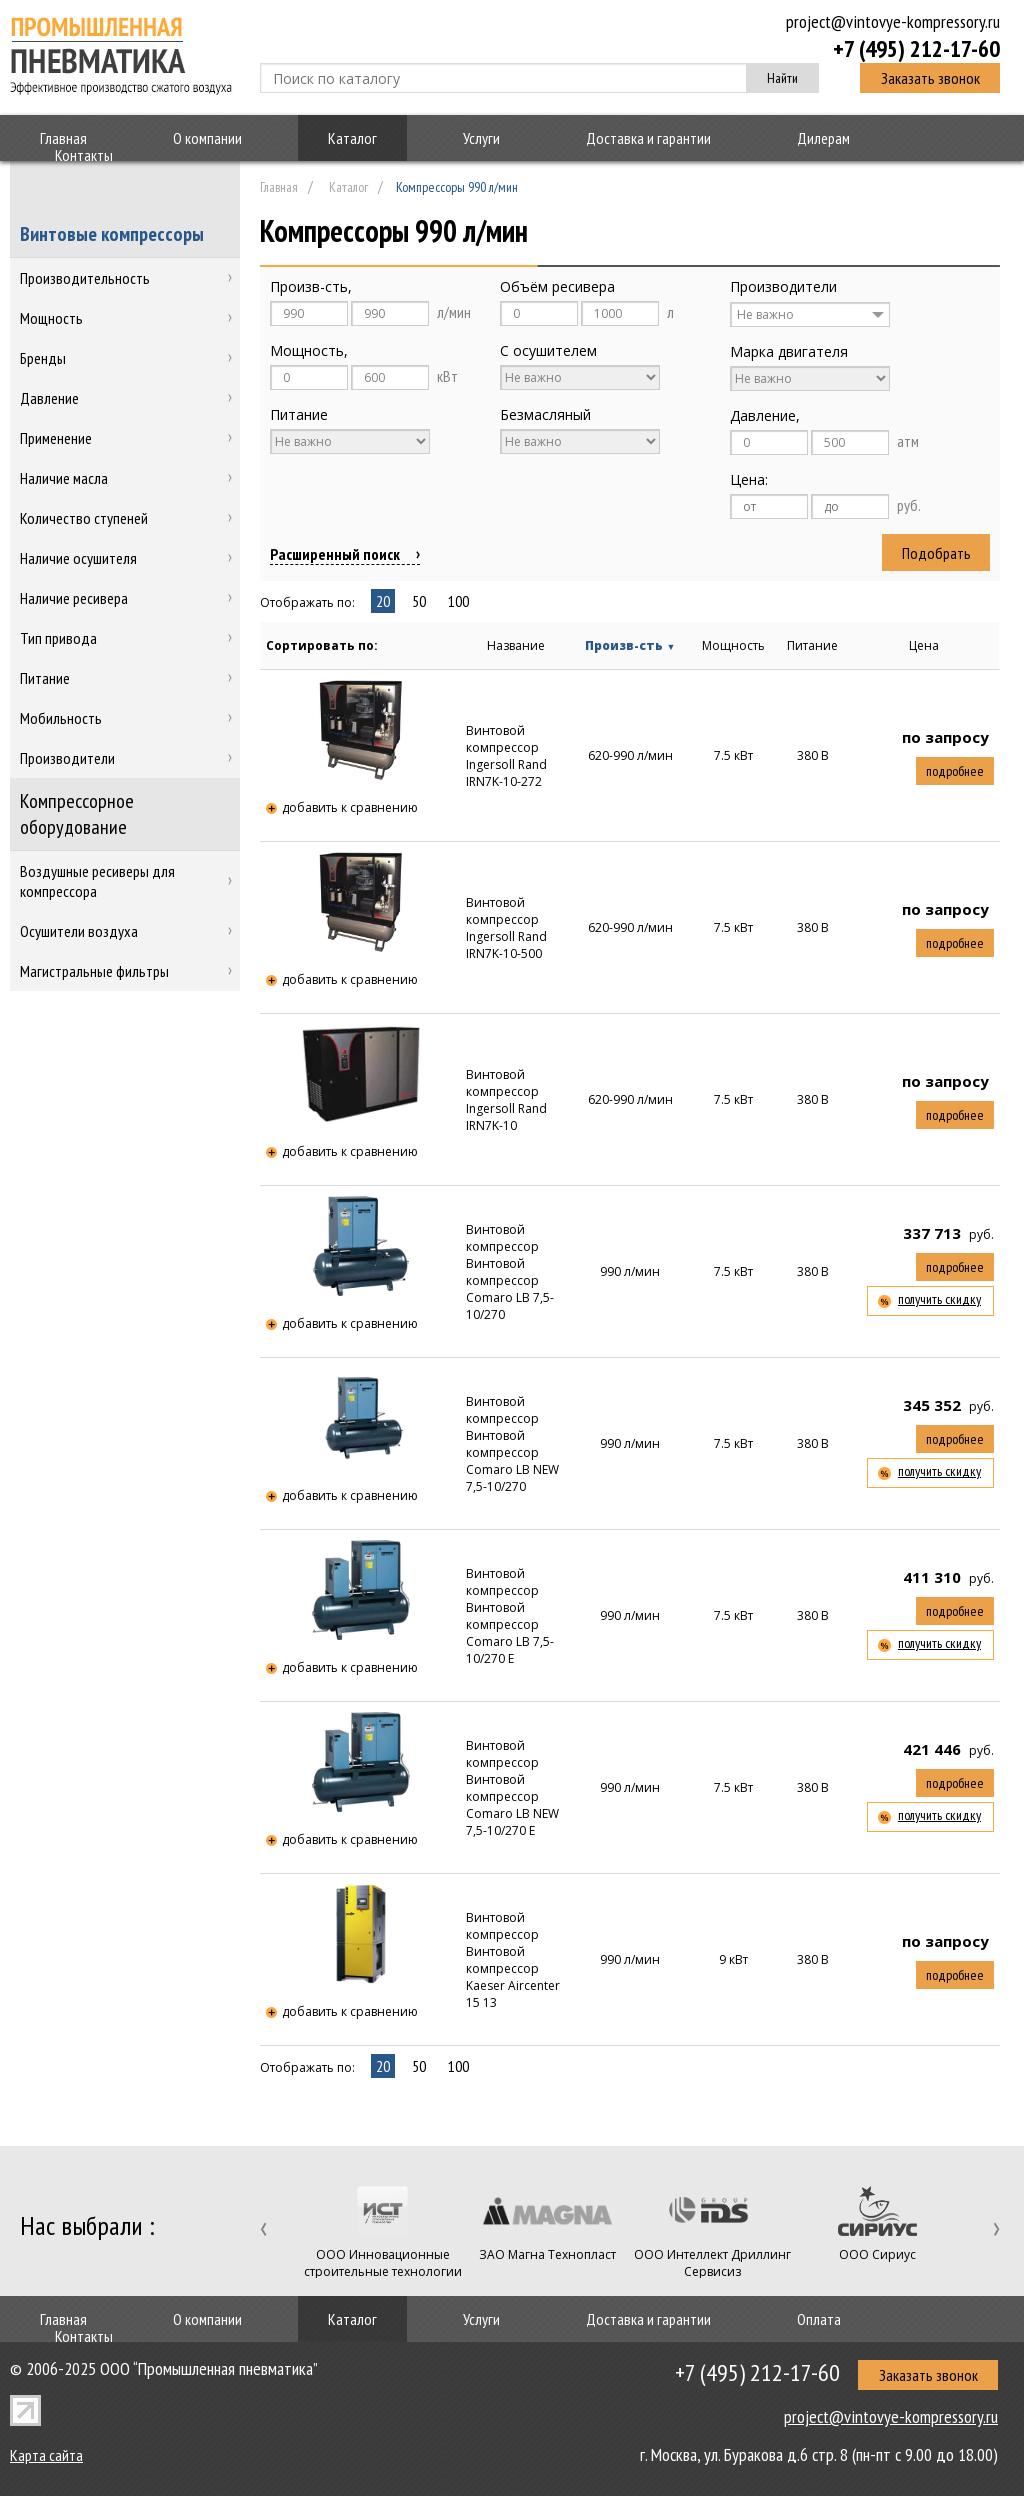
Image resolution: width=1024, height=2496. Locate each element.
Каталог (352, 138)
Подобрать (936, 553)
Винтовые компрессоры (112, 234)
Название (516, 645)
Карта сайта (46, 2455)
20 (383, 601)
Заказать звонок (930, 78)
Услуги (481, 138)
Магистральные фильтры (94, 971)
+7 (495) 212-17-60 (916, 48)
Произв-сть (630, 645)
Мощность (733, 645)
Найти (782, 78)
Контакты (84, 155)
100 (458, 601)
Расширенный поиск (335, 554)
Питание (812, 645)
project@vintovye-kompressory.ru (893, 21)
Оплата (819, 2319)
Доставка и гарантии (648, 138)
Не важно (765, 314)
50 (419, 601)
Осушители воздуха (79, 931)
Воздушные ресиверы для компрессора (97, 881)
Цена (924, 645)
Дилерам (823, 138)
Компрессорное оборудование (77, 814)
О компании (207, 138)
